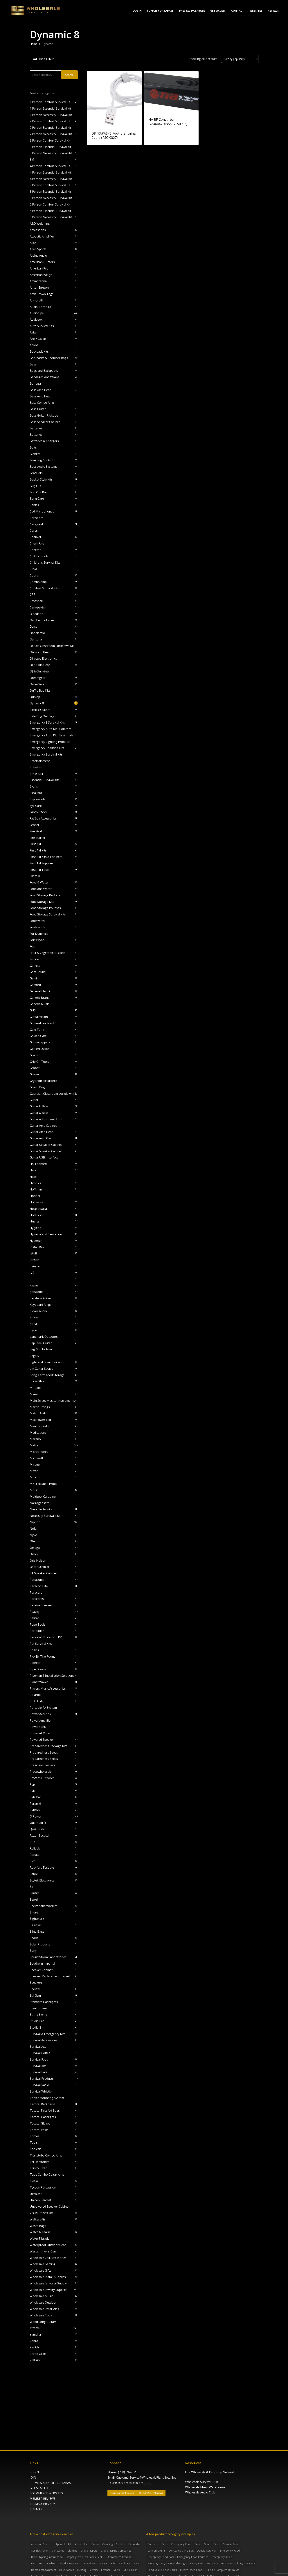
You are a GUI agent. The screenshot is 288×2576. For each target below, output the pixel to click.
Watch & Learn (40, 2232)
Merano (35, 1439)
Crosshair (36, 601)
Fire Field (36, 831)
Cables (34, 505)
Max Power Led (40, 1420)
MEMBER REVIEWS (42, 2499)
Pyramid (35, 1804)
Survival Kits (38, 2066)
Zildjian (35, 2360)
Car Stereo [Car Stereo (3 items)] (58, 2550)
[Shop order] (239, 59)
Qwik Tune (37, 1829)
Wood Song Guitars (43, 2322)
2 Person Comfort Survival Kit (50, 121)
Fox (32, 946)
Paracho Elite (39, 1586)
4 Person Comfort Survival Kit (50, 166)
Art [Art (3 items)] (69, 2544)
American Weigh (41, 275)
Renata (34, 1855)
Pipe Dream (38, 1669)
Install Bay (37, 1247)
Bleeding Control (41, 460)
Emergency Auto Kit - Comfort (50, 729)
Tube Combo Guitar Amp (47, 2174)
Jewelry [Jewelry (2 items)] (93, 2570)
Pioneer (35, 1663)
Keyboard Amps (40, 1305)
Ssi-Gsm (35, 1995)
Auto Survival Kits (42, 326)
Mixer (34, 1471)
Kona (33, 1324)
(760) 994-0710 (128, 2472)
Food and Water (41, 889)
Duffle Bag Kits (40, 690)
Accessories (38, 230)
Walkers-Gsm (39, 2219)
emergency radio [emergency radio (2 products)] (221, 2557)
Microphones (39, 1452)
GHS (33, 1010)
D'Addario (36, 614)
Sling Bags (37, 1931)
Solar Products (40, 1944)
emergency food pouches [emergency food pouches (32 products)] (192, 2557)
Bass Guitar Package (44, 415)
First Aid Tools (39, 870)
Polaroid (35, 1695)
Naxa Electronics (41, 1509)
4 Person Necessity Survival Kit (51, 179)
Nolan (34, 1529)
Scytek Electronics (42, 1880)
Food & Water (39, 882)
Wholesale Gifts (40, 2270)
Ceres (34, 531)
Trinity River (38, 2168)
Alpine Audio (38, 256)
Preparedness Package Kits (48, 1746)
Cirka (33, 569)
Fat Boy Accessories (43, 818)
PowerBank (38, 1727)
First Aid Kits (38, 850)
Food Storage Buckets (45, 895)
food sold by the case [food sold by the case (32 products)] (241, 2563)
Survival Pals (38, 2072)
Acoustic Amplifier (42, 236)
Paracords (37, 1599)
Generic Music (39, 1004)
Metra (34, 1445)
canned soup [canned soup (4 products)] (202, 2544)
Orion (34, 1554)
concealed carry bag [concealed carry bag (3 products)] (181, 2550)
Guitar (34, 1100)
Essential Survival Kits (45, 780)
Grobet (34, 1068)
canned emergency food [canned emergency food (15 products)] (176, 2544)
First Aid (35, 844)
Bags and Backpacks (44, 371)
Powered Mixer (40, 1733)
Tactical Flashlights (43, 2117)
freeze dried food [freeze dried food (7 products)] (191, 2570)
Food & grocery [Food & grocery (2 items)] (69, 2563)
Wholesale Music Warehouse (205, 2487)
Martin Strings (40, 1407)
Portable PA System (43, 1708)
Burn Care (37, 499)
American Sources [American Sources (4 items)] (42, 2544)
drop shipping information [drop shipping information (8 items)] (47, 2557)
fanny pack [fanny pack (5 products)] (197, 2563)
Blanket (35, 454)
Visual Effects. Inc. (42, 2213)
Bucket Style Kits (41, 479)
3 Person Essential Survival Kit (50, 147)
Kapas (34, 1285)
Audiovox (36, 319)
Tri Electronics (39, 2162)
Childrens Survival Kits (45, 562)
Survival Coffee (40, 2053)
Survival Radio (39, 2085)
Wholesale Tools (41, 2315)
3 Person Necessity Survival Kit (51, 153)
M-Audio (36, 1388)
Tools (34, 2143)
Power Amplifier (41, 1720)
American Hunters (42, 262)
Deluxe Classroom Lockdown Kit (52, 646)
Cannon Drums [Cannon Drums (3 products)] (156, 2550)
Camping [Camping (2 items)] (107, 2544)
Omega (35, 1548)
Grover (34, 1074)
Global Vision (39, 1017)
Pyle (32, 1791)
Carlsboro (37, 518)
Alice (33, 243)
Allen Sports (38, 249)
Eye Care (36, 806)
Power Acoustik (40, 1714)
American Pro (39, 268)
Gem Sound (38, 972)
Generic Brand (39, 998)
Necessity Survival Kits (45, 1516)
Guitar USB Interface (44, 1157)
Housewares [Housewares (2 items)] (66, 2570)
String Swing (38, 2015)
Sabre (34, 1874)
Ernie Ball (36, 774)
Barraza (35, 383)
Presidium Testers (42, 1765)
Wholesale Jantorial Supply (48, 2283)
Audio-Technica (40, 307)
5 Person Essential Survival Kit (50, 192)
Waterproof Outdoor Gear (48, 2245)
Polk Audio (37, 1701)
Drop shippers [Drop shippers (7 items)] (88, 2550)
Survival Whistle (41, 2091)
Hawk (33, 1177)
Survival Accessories (43, 2040)
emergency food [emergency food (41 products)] (229, 2550)
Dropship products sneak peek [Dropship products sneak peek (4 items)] (84, 2557)
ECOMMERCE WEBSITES (46, 2493)
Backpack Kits (39, 351)
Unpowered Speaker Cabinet (49, 2206)
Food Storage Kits (42, 902)
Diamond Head (40, 652)
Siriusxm (36, 1925)
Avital (33, 332)
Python (35, 1810)
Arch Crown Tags (41, 294)
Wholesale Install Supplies (48, 2277)
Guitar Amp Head (41, 1132)
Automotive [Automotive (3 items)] (81, 2544)
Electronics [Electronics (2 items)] (37, 2563)
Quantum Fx (38, 1823)
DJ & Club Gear (40, 665)
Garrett (35, 966)
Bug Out (35, 486)
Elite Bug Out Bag (42, 716)
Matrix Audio (38, 1413)
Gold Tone (37, 1030)
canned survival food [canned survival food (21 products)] (226, 2544)
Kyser (33, 1330)
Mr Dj (33, 1490)
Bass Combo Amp (42, 403)
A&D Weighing (40, 224)
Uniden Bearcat (40, 2200)
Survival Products (42, 2079)
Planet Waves (39, 1682)
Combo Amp (38, 582)
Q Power (36, 1816)
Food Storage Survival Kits (48, 914)
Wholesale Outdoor (43, 2302)
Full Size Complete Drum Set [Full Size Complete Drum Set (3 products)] (222, 2570)
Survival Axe (38, 2047)
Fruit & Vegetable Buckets (47, 953)
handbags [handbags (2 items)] (125, 2563)
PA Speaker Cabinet (43, 1573)
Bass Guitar (38, 409)
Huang (34, 1221)
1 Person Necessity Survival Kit (51, 115)
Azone (34, 345)
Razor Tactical (39, 1836)
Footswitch (37, 921)
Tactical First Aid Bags (45, 2111)
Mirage (35, 1465)
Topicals (35, 2149)
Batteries (36, 428)
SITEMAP (36, 2509)
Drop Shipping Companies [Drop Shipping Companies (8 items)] (115, 2550)
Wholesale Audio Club (200, 2492)
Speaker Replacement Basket (50, 1976)
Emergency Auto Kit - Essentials (51, 735)
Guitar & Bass (39, 1106)
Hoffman (36, 1189)
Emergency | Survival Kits (47, 722)
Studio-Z (36, 2027)
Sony (33, 1951)
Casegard (36, 524)
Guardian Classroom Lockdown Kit (53, 1094)
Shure (34, 1912)
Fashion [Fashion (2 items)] (51, 2563)
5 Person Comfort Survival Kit (50, 185)
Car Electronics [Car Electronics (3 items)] (40, 2550)
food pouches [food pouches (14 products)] (215, 2563)
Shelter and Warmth (43, 1906)
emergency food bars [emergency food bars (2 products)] (160, 2557)
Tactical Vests (39, 2130)
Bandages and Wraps (44, 377)
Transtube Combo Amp (46, 2155)
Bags (33, 364)
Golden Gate (38, 1036)
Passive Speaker (41, 1605)
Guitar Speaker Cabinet (46, 1145)
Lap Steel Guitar (41, 1343)
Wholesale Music (41, 2296)
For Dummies (39, 934)
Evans (34, 786)
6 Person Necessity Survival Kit (51, 217)
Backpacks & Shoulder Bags (49, 358)
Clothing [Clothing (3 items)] (72, 2550)
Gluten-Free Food (42, 1023)
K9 (31, 1279)
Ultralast (36, 2194)
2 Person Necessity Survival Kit (51, 134)
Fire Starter (37, 838)
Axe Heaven (38, 339)
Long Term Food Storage (47, 1375)
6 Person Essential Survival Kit (50, 211)
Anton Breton (39, 287)
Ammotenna (38, 281)
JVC (32, 1273)
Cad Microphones (42, 511)
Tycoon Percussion (43, 2187)
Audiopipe (37, 313)
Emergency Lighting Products (50, 742)
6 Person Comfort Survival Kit (50, 204)
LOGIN (34, 2472)
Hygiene (35, 1228)
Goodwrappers (40, 1042)
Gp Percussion (40, 1049)
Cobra (34, 575)
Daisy (33, 626)
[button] (121, 2493)
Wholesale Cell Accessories (48, 2258)
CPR (32, 594)
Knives (34, 1317)
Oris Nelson (38, 1561)
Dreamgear (38, 678)
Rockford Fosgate (42, 1867)
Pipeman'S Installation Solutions (52, 1676)
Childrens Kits (39, 556)
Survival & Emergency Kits (47, 2034)
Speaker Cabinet (41, 1970)
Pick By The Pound (42, 1656)
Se (31, 1887)
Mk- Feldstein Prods (43, 1484)
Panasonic (37, 1580)
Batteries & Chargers (44, 441)
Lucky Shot (37, 1381)
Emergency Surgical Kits (46, 754)
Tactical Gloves (40, 2123)
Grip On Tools (39, 1062)
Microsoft (36, 1458)
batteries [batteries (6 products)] (152, 2544)
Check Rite (37, 543)
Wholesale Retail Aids (44, 2309)
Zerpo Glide (38, 2354)
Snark (34, 1938)
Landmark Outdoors (44, 1337)
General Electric (40, 991)
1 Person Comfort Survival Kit (50, 102)
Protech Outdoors (42, 1778)
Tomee (34, 2136)
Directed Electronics (43, 658)
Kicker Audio (38, 1311)
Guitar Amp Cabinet (43, 1126)
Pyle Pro (35, 1797)
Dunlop (35, 697)
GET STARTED (39, 2488)
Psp (32, 1784)
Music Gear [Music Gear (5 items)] (130, 2570)
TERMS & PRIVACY (42, 2504)
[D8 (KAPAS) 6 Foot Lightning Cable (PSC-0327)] (114, 98)
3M (32, 160)
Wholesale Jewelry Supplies (48, 2290)
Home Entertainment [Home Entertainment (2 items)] (43, 2570)
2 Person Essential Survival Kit (50, 128)
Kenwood (36, 1292)
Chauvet (35, 537)
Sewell (34, 1899)
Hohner (35, 1196)
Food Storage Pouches (45, 908)
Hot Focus (37, 1202)
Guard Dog (37, 1087)
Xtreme (35, 2328)
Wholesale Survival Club (201, 2482)
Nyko (33, 1535)
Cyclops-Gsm (38, 607)
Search (69, 75)
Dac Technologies (42, 620)
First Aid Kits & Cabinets (46, 857)
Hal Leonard (38, 1164)
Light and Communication (47, 1362)
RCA (32, 1842)
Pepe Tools (37, 1624)
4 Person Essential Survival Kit (50, 172)
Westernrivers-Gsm (43, 2251)
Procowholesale (41, 1772)
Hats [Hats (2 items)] (136, 2563)
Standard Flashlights (44, 2002)
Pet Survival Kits (41, 1644)
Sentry (34, 1893)
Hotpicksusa (38, 1209)
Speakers (36, 1983)
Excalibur (36, 793)
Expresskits (38, 799)
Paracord (36, 1592)
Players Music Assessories (48, 1688)
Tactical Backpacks (42, 2104)
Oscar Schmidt (39, 1567)
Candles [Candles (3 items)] (120, 2544)
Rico (32, 1861)
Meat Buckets (39, 1426)
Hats (33, 1170)
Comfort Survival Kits (44, 588)
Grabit (34, 1055)
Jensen (34, 1260)
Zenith (34, 2347)
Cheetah (35, 550)
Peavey (34, 1612)
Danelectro (37, 633)
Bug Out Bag (39, 492)
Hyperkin (36, 1241)
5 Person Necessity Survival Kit (51, 198)
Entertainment (40, 761)
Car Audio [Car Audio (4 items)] (134, 2544)
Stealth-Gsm (38, 2008)
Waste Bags (38, 2226)
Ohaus (34, 1541)
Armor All (36, 300)
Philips (34, 1650)
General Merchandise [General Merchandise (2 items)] (94, 2563)
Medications (38, 1433)
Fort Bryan (37, 940)
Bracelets (36, 473)
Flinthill (35, 876)
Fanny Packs (38, 812)
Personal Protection (46, 1637)
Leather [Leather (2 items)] (105, 2570)
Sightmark (37, 1919)
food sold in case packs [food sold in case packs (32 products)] (162, 2570)
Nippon (35, 1522)
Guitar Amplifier (40, 1138)
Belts (33, 447)
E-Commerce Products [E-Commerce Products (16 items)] (119, 2557)
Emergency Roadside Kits (47, 748)
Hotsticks (36, 1215)
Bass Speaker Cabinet (45, 422)
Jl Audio (35, 1266)
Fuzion (34, 959)
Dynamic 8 (37, 703)
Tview (34, 2181)
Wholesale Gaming (42, 2264)
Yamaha (35, 2334)
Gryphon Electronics (43, 1081)
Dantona (36, 639)
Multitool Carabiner (43, 1497)
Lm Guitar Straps (41, 1369)
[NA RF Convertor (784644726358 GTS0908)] (171, 91)
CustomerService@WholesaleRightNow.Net (146, 2477)
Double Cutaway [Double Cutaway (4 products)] (206, 2550)
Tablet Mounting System (47, 2098)
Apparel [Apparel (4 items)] (60, 2544)
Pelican (34, 1618)
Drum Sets (37, 684)
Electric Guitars (40, 710)
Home (33, 44)
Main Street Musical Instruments (52, 1401)
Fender (34, 825)
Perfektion (37, 1631)
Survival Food (39, 2059)
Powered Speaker (42, 1740)
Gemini (34, 978)
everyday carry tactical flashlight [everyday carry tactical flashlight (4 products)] (167, 2563)
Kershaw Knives (40, 1298)
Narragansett (39, 1503)
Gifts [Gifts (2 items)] (113, 2563)
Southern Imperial (42, 1963)
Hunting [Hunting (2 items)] (81, 2570)
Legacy (34, 1356)
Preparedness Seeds (44, 1752)
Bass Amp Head (40, 390)
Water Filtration (40, 2238)
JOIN (33, 2477)
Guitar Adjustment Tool (46, 1119)
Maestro (36, 1394)
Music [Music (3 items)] (116, 2570)
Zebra (34, 2341)
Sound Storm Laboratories (48, 1957)
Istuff (33, 1253)
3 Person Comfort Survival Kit (50, 140)
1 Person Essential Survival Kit (50, 108)
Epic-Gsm (36, 767)
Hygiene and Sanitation (46, 1234)
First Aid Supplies (41, 863)
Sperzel (35, 1989)
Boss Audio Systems (43, 467)
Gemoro (35, 985)
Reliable (35, 1848)
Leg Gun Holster (41, 1349)
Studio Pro (37, 2021)
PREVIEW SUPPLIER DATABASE (51, 2483)
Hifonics (35, 1183)
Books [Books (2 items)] (95, 2544)
